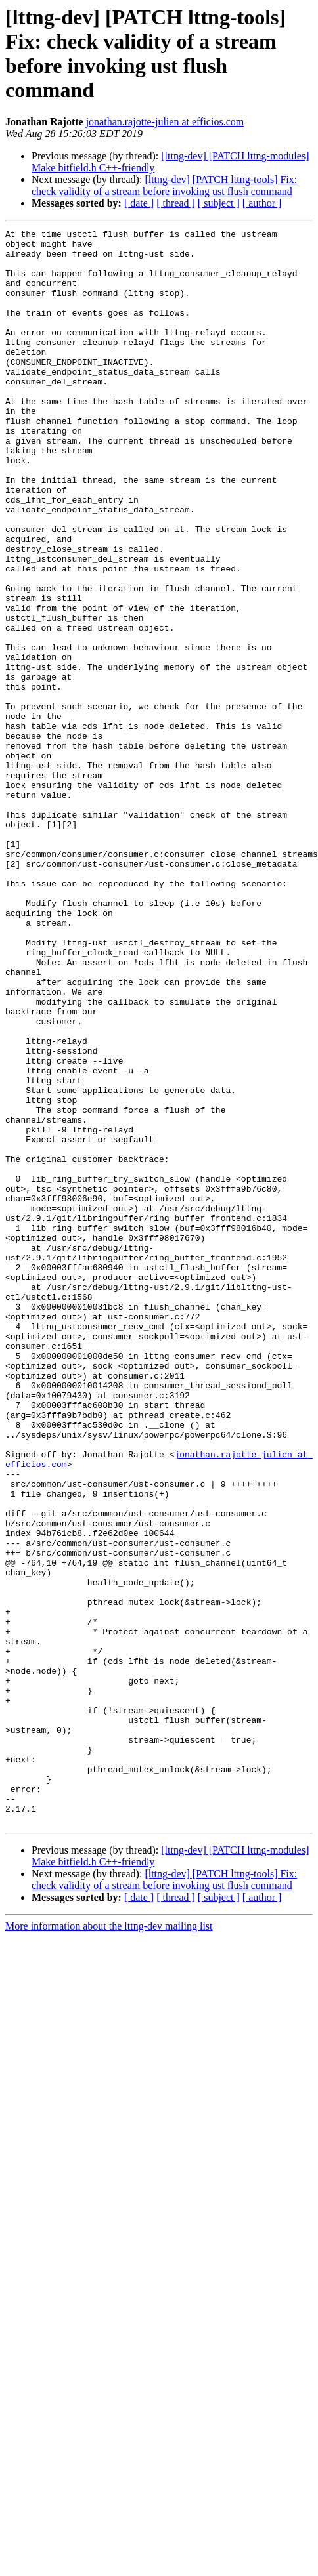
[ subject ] (219, 203)
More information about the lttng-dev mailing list (109, 2221)
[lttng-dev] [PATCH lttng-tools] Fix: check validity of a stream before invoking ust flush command (164, 185)
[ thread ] (175, 203)
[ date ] (139, 203)
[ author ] (262, 203)
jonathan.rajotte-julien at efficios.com (165, 121)
